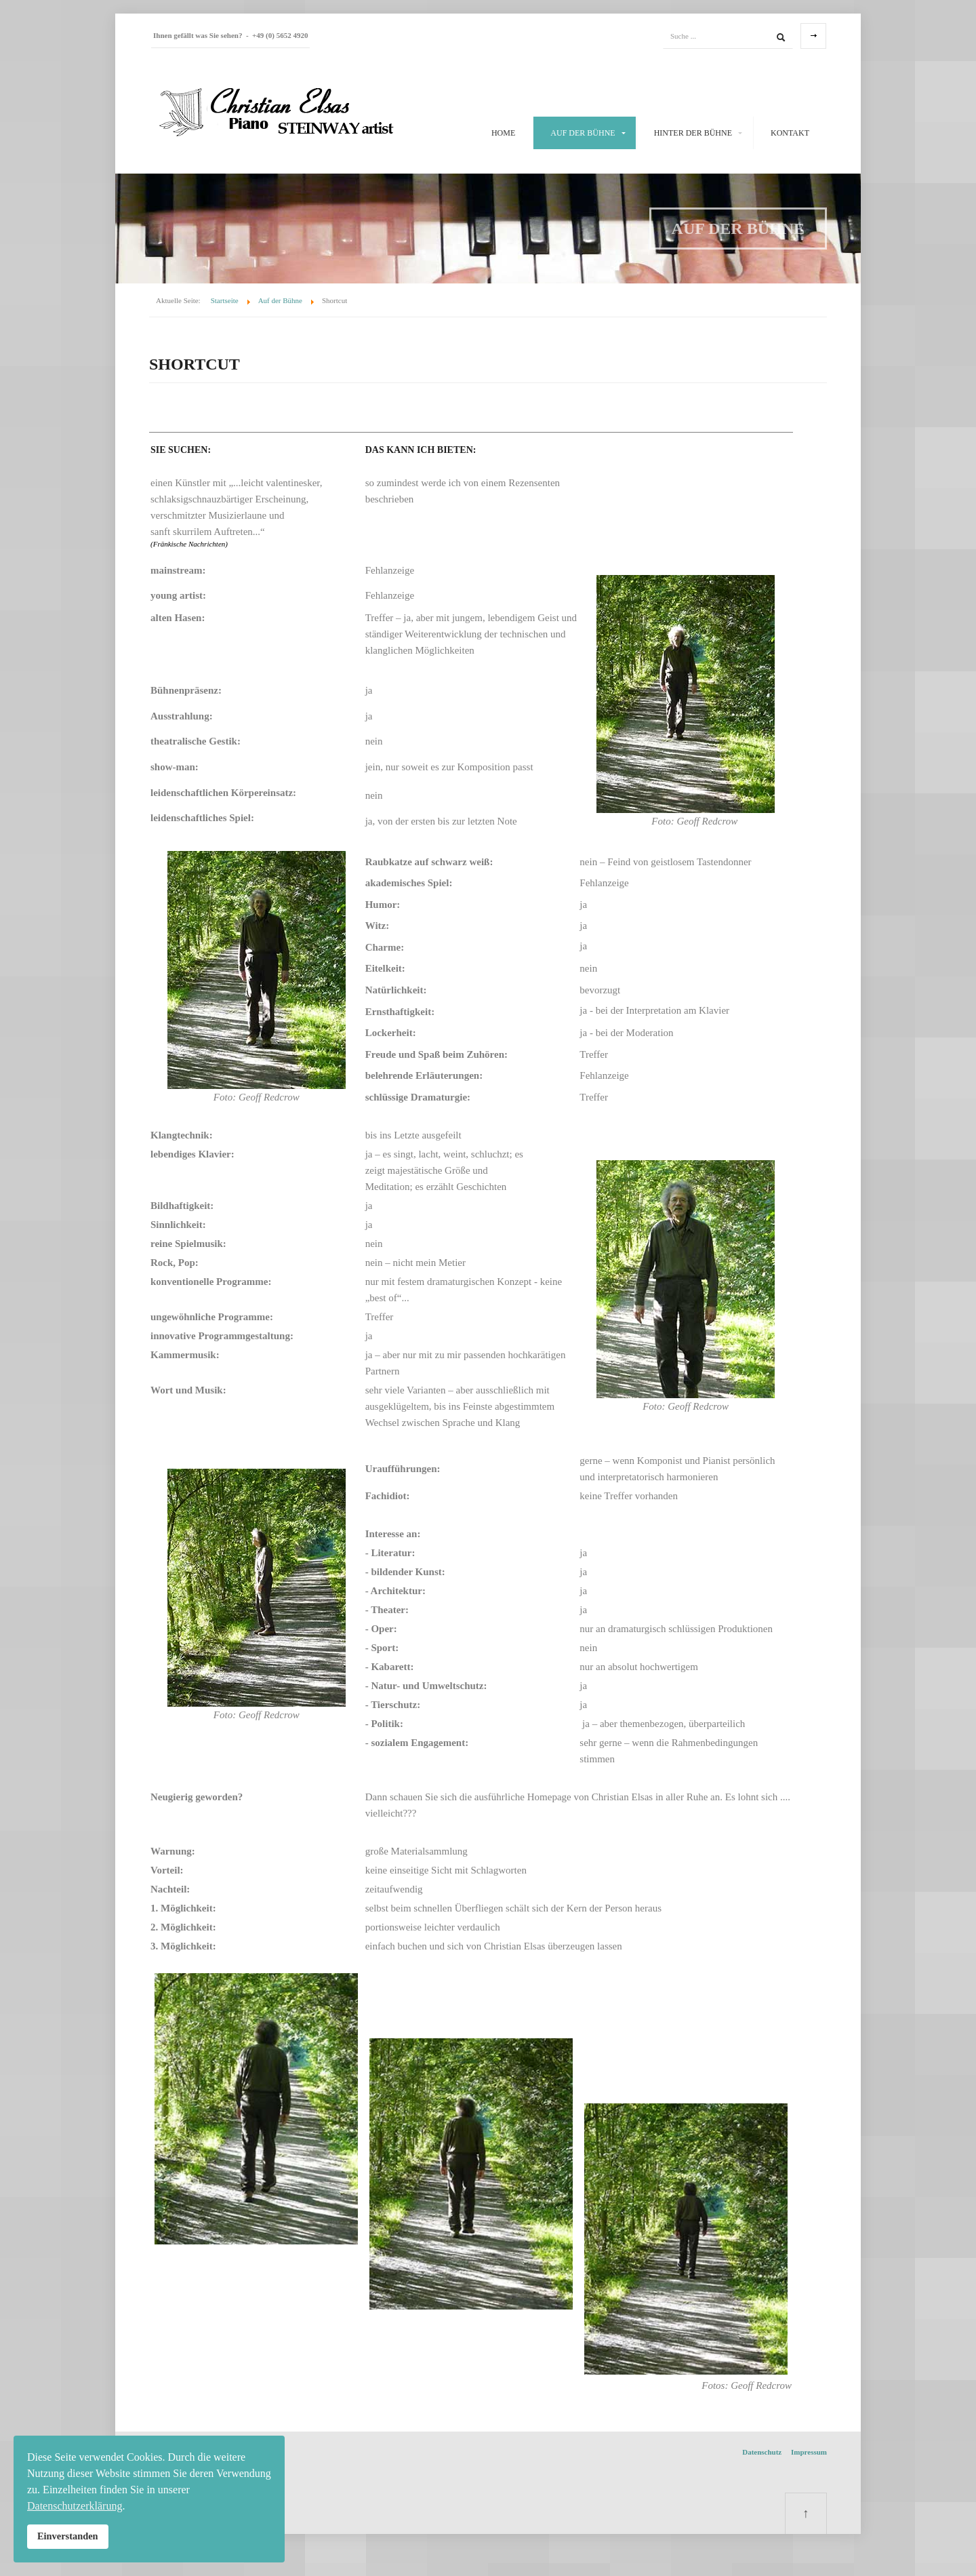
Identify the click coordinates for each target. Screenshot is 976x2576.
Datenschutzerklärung (74, 2506)
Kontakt (790, 133)
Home (503, 133)
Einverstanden (67, 2536)
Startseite (225, 300)
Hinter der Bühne (693, 133)
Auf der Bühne (582, 133)
